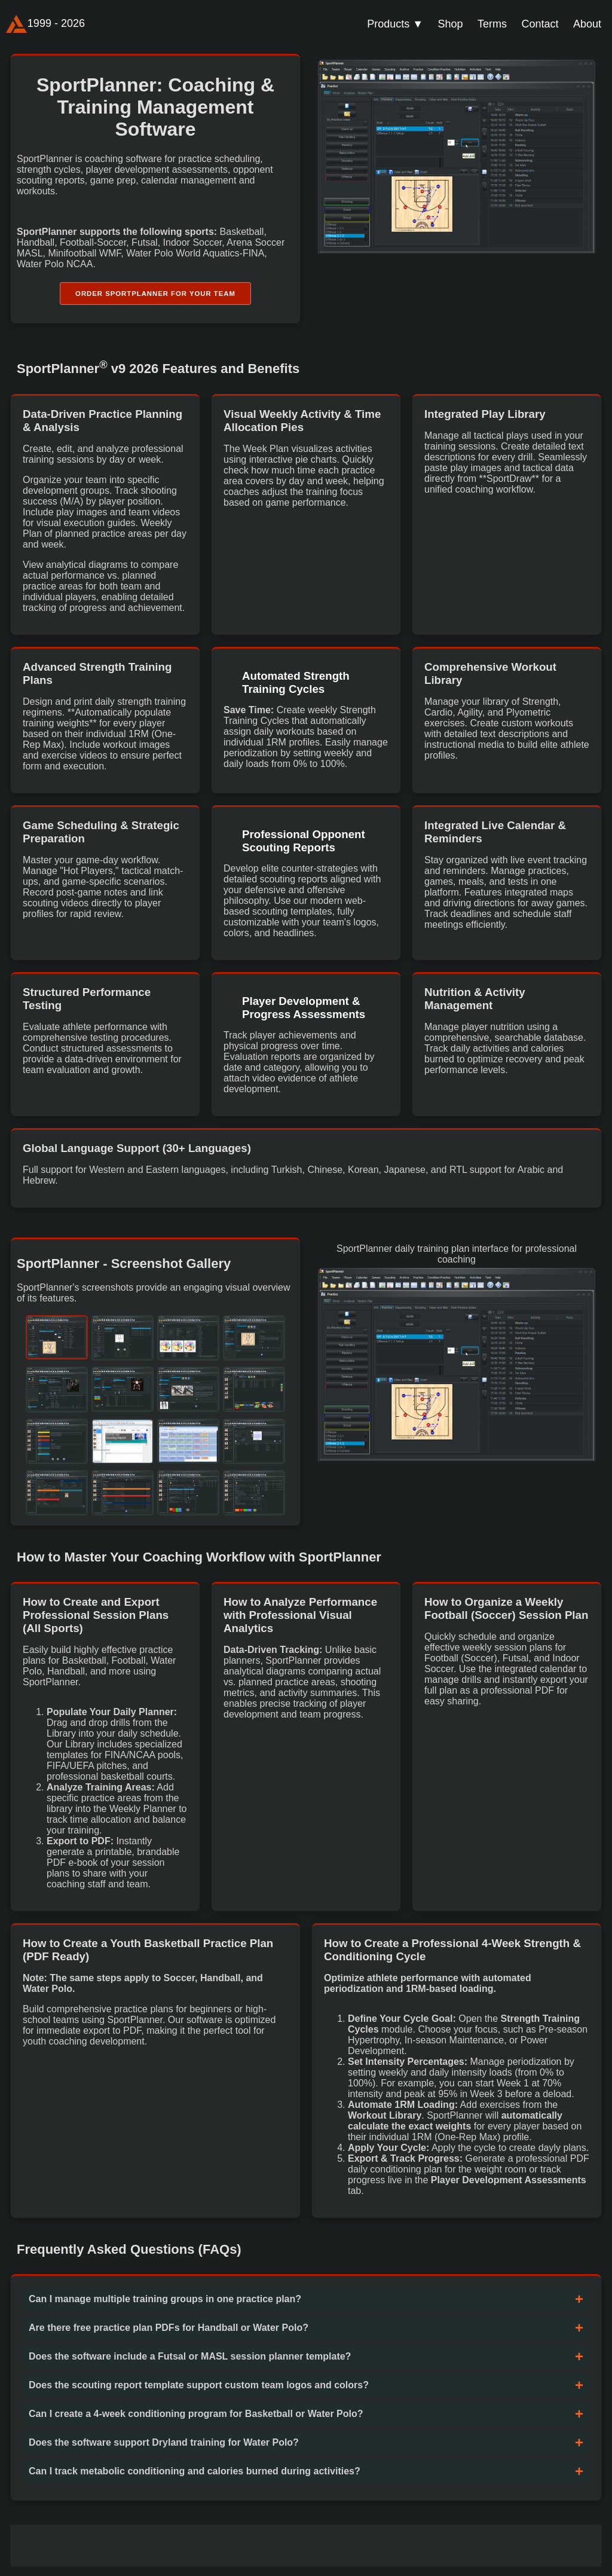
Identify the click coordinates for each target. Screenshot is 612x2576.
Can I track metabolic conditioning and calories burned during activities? (194, 2475)
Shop (450, 24)
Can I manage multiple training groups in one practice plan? (165, 2302)
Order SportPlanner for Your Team (155, 295)
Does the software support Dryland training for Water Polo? (164, 2446)
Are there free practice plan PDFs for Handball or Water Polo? (168, 2331)
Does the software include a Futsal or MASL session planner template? (190, 2360)
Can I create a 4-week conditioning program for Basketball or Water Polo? (196, 2417)
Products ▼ (395, 24)
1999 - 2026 (45, 24)
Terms (492, 24)
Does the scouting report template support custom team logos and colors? (199, 2389)
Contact (539, 24)
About (587, 24)
